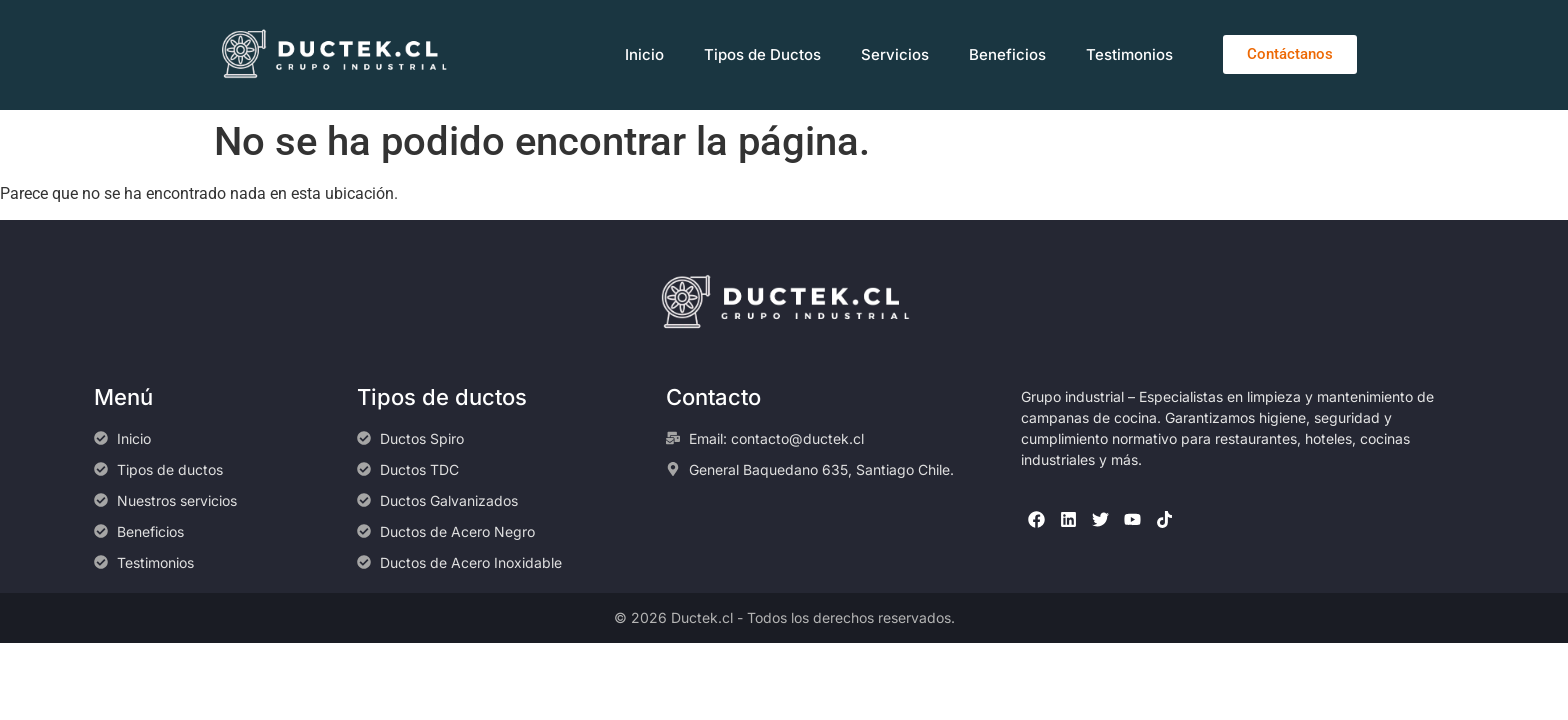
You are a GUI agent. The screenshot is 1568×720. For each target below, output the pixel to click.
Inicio (644, 54)
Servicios (895, 54)
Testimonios (1129, 54)
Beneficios (1007, 54)
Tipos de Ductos (762, 54)
